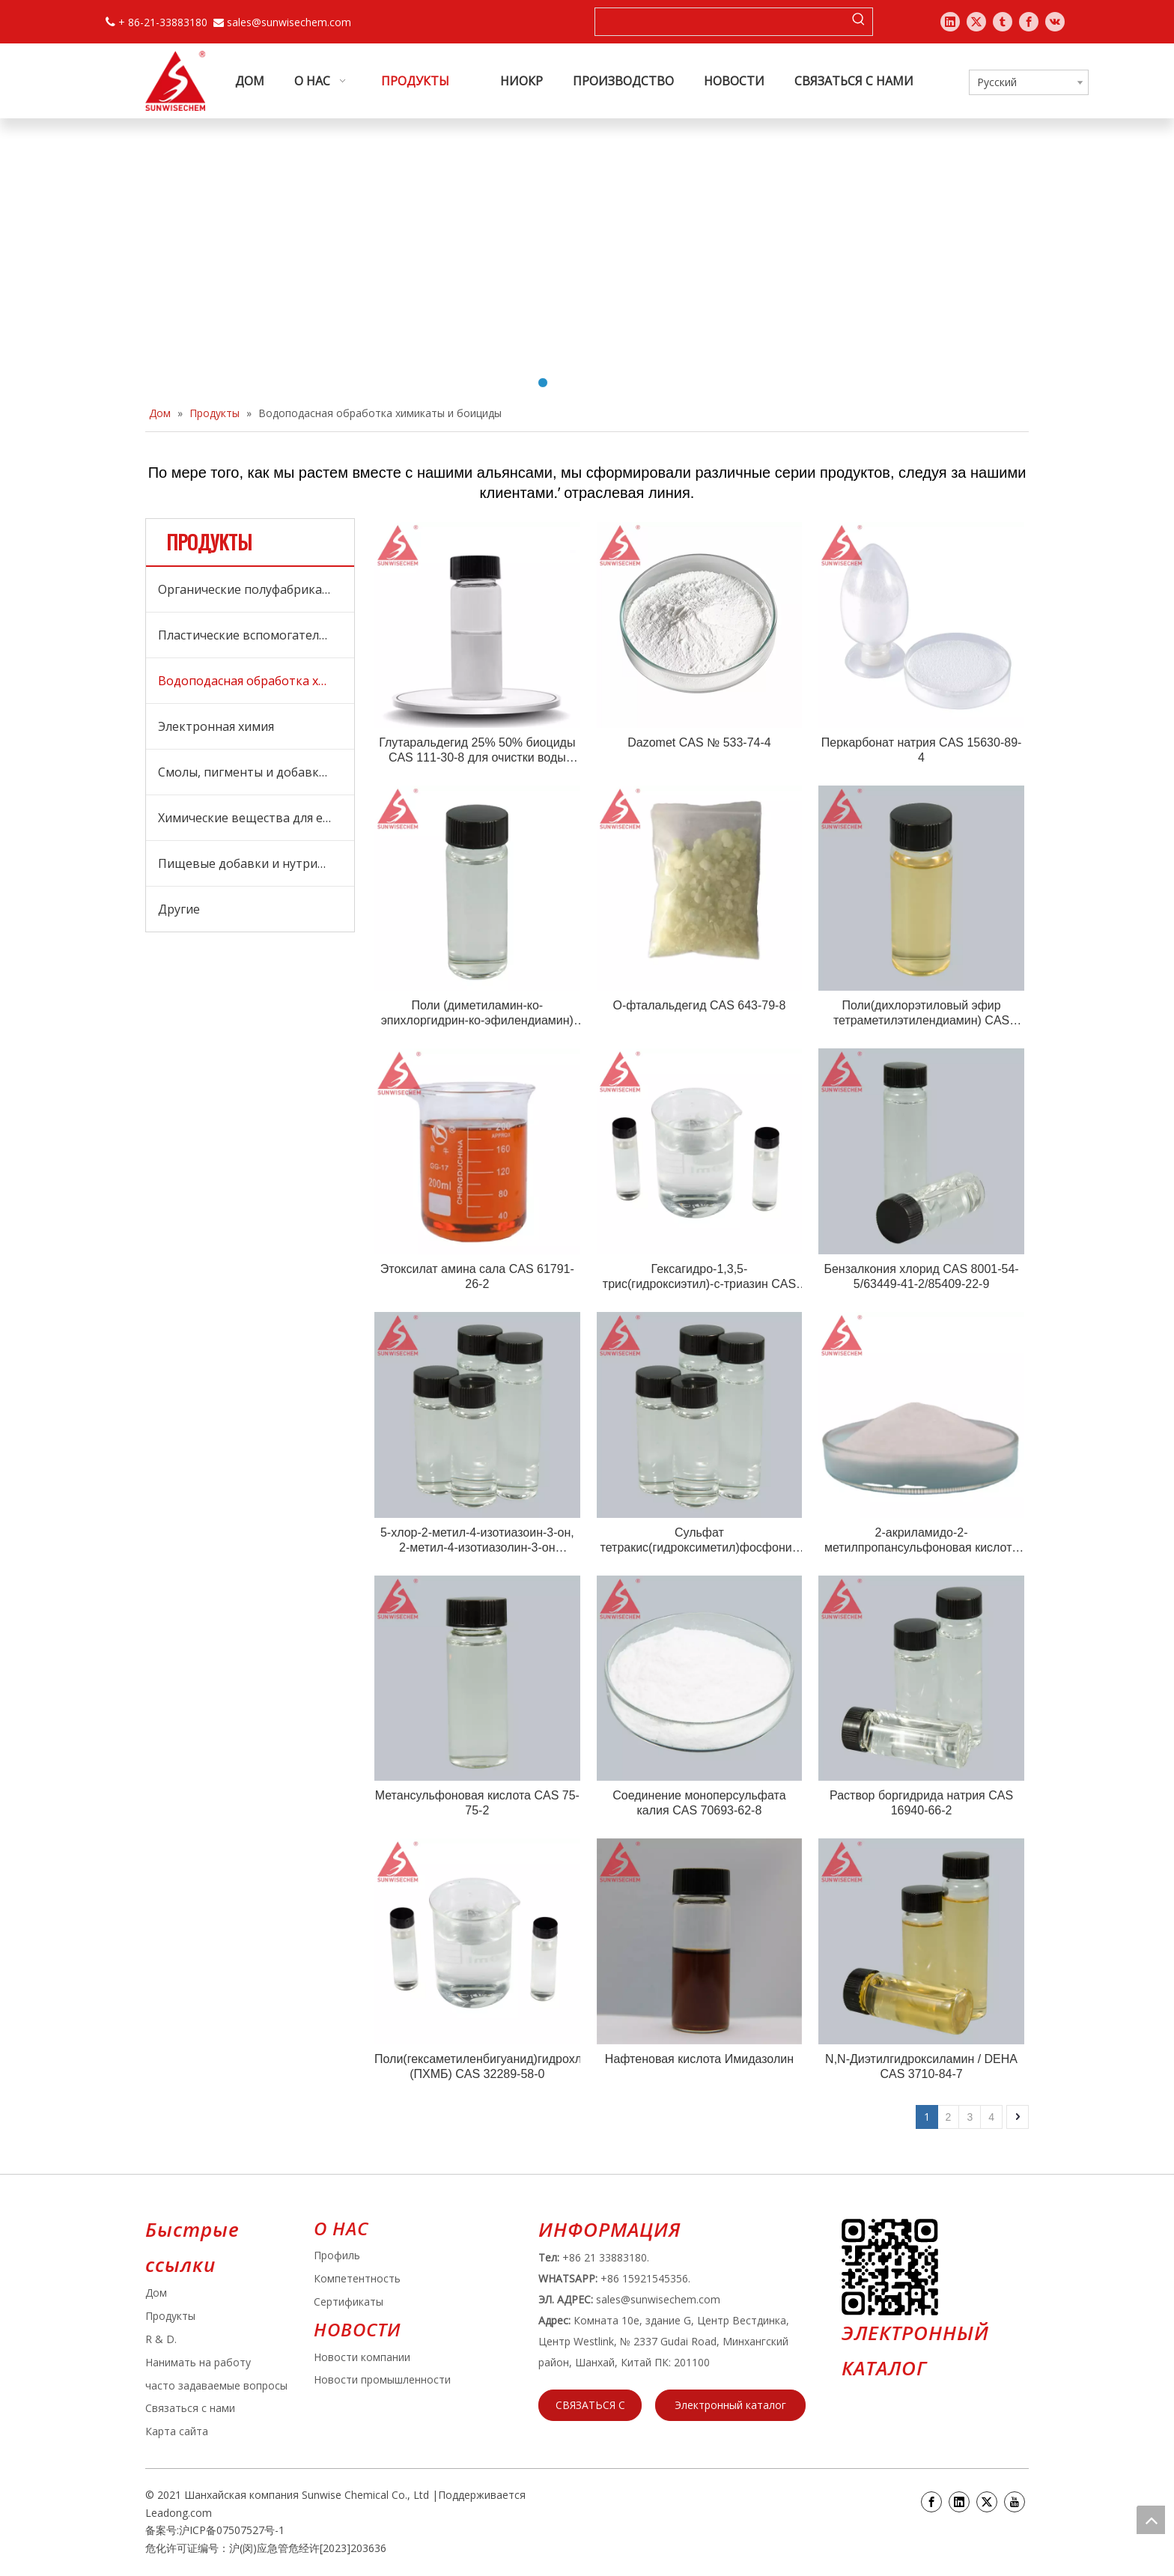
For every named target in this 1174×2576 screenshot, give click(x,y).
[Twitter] (986, 2501)
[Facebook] (931, 2501)
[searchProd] (720, 21)
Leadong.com (178, 2513)
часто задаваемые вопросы (216, 2385)
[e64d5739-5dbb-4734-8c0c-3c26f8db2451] (890, 2267)
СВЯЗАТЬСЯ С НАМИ (590, 2409)
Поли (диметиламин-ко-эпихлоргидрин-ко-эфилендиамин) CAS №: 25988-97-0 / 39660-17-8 (477, 1013)
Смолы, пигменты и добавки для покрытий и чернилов (256, 772)
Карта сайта (176, 2431)
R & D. (161, 2339)
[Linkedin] (959, 2501)
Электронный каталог (730, 2405)
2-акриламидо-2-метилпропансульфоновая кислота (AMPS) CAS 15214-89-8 (921, 1540)
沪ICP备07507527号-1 (232, 2530)
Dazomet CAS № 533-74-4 (698, 742)
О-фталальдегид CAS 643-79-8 (699, 1005)
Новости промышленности (382, 2379)
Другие (179, 909)
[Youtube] (1014, 2501)
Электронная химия (216, 726)
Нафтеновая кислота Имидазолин (699, 2059)
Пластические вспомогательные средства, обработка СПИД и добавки (256, 635)
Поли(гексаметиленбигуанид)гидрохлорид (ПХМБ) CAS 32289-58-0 (477, 2066)
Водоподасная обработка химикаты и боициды (256, 680)
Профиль (337, 2255)
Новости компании (362, 2357)
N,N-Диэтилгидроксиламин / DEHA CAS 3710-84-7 (921, 2066)
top (1151, 2520)
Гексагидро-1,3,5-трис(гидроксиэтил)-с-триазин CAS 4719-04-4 (699, 1277)
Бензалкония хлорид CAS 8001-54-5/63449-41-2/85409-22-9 (921, 1276)
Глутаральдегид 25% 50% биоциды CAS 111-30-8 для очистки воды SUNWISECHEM (477, 750)
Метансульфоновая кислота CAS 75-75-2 (477, 1803)
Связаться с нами (190, 2408)
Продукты (170, 2316)
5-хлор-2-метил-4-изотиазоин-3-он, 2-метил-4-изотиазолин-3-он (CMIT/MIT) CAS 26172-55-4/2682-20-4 (477, 1540)
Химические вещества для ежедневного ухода (256, 817)
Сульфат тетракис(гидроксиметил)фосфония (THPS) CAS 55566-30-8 (699, 1540)
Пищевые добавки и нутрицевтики (256, 863)
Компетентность (357, 2278)
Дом (156, 2292)
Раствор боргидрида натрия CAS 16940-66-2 (921, 1803)
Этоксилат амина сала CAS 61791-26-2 (477, 1276)
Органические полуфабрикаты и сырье (256, 589)
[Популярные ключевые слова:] (858, 21)
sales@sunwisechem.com (289, 22)
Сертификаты (348, 2301)
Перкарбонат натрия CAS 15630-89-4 (921, 750)
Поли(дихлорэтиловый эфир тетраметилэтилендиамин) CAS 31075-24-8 (921, 1013)
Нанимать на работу (198, 2362)
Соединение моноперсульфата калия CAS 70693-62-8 (698, 1803)
